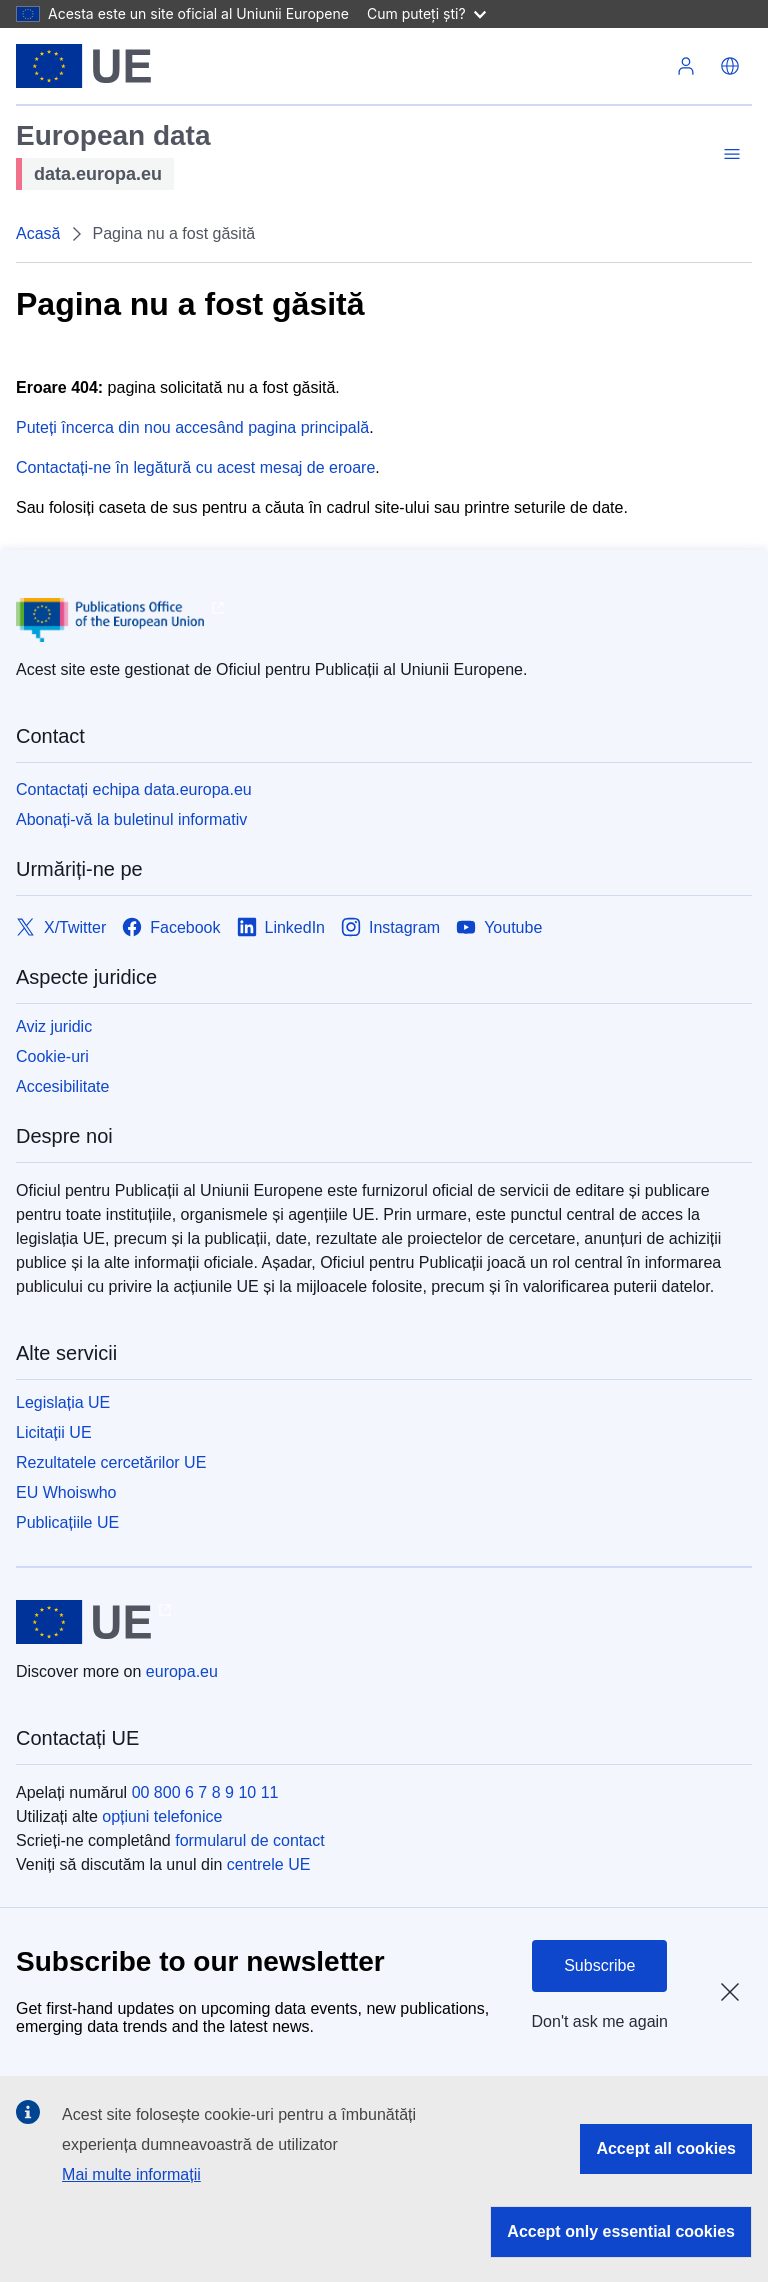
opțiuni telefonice (162, 1816)
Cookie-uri (52, 1056)
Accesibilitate (62, 1086)
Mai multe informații (131, 2174)
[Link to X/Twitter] (61, 927)
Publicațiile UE (67, 1522)
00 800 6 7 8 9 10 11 (205, 1792)
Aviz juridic (54, 1026)
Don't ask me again (600, 2021)
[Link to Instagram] (390, 927)
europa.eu (182, 1671)
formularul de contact (249, 1840)
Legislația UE (63, 1402)
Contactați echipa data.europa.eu (134, 789)
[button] (730, 66)
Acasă (38, 233)
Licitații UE (54, 1432)
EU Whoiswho (66, 1492)
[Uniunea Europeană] (83, 66)
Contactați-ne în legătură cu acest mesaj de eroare (195, 467)
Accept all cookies (666, 2148)
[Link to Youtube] (499, 927)
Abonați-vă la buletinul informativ (131, 819)
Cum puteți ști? (426, 13)
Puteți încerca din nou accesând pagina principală (192, 427)
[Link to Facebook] (171, 927)
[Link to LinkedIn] (281, 927)
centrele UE (269, 1864)
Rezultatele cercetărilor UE (111, 1462)
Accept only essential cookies (621, 2231)
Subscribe (599, 1965)
